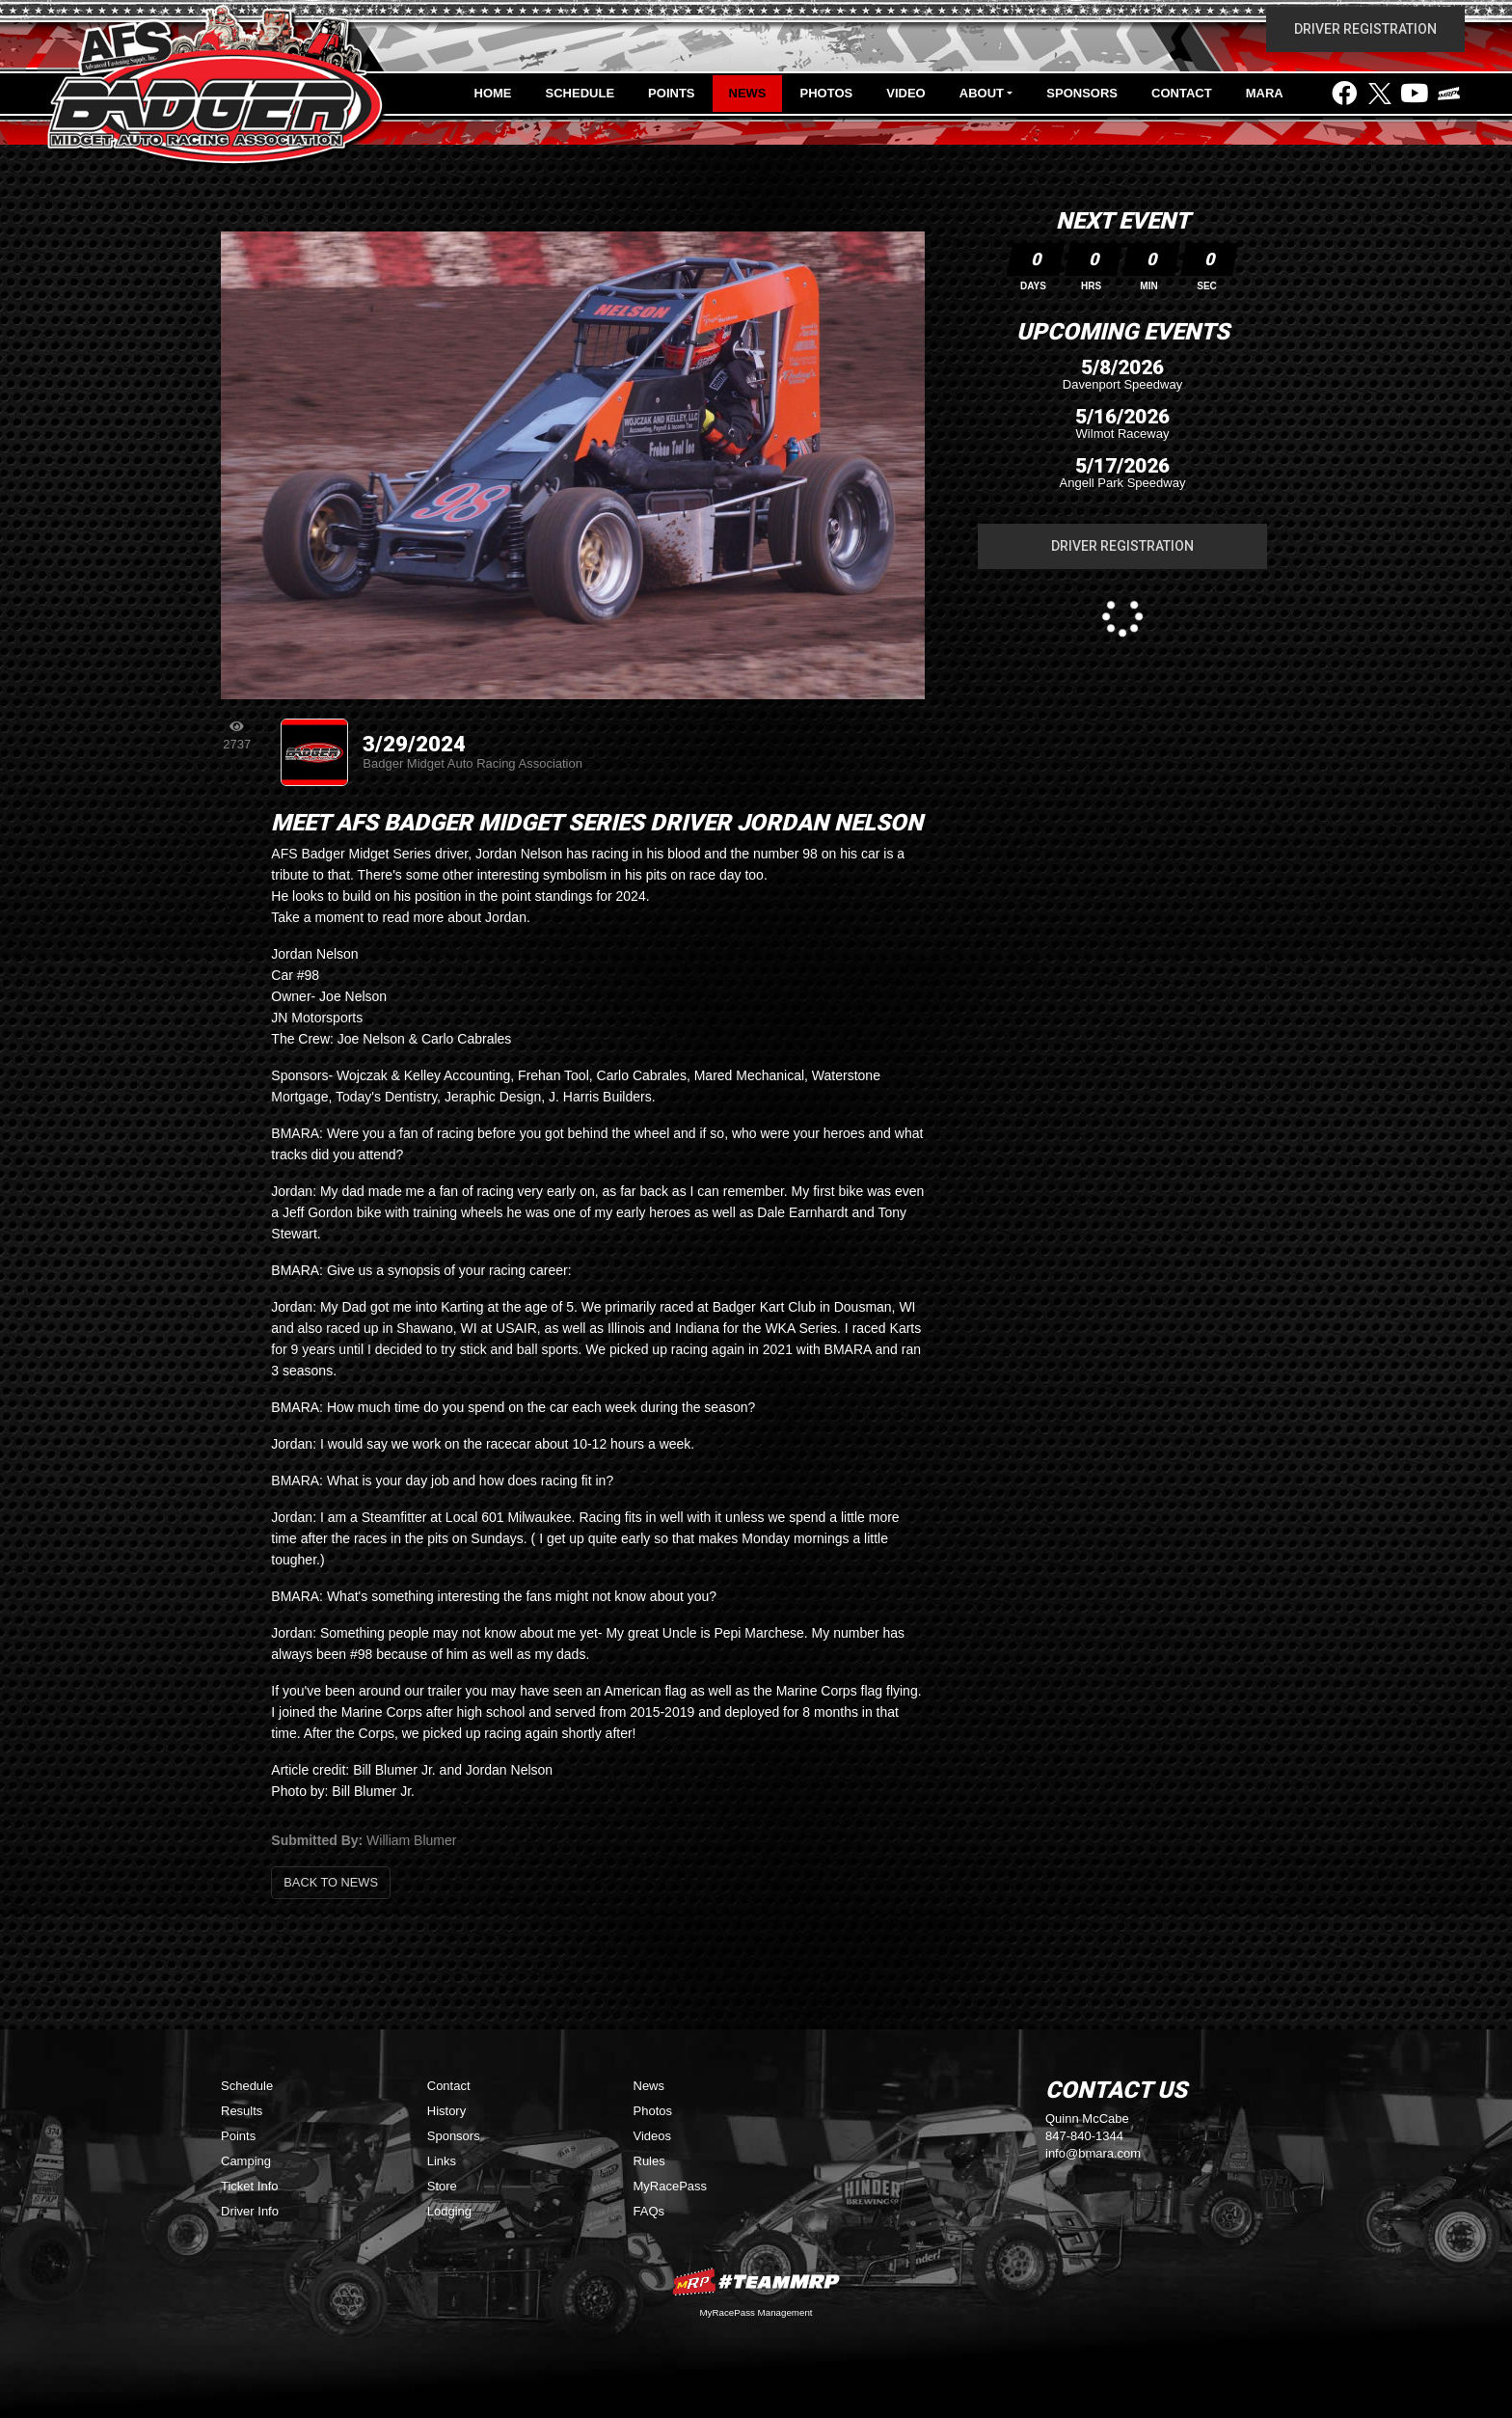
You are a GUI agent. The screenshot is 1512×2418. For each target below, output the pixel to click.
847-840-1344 (1084, 2136)
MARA (1264, 93)
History (446, 2111)
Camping (246, 2161)
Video (905, 93)
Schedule (580, 93)
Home (493, 93)
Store (442, 2186)
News (748, 93)
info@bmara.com (1093, 2153)
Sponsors (1082, 93)
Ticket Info (249, 2186)
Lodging (449, 2211)
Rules (649, 2161)
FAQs (649, 2211)
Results (241, 2111)
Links (441, 2161)
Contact (1181, 93)
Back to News (331, 1882)
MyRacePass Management (755, 2312)
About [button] (981, 93)
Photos (826, 93)
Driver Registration (1365, 29)
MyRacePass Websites (756, 2281)
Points (671, 93)
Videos (653, 2136)
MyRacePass (671, 2186)
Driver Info (250, 2211)
